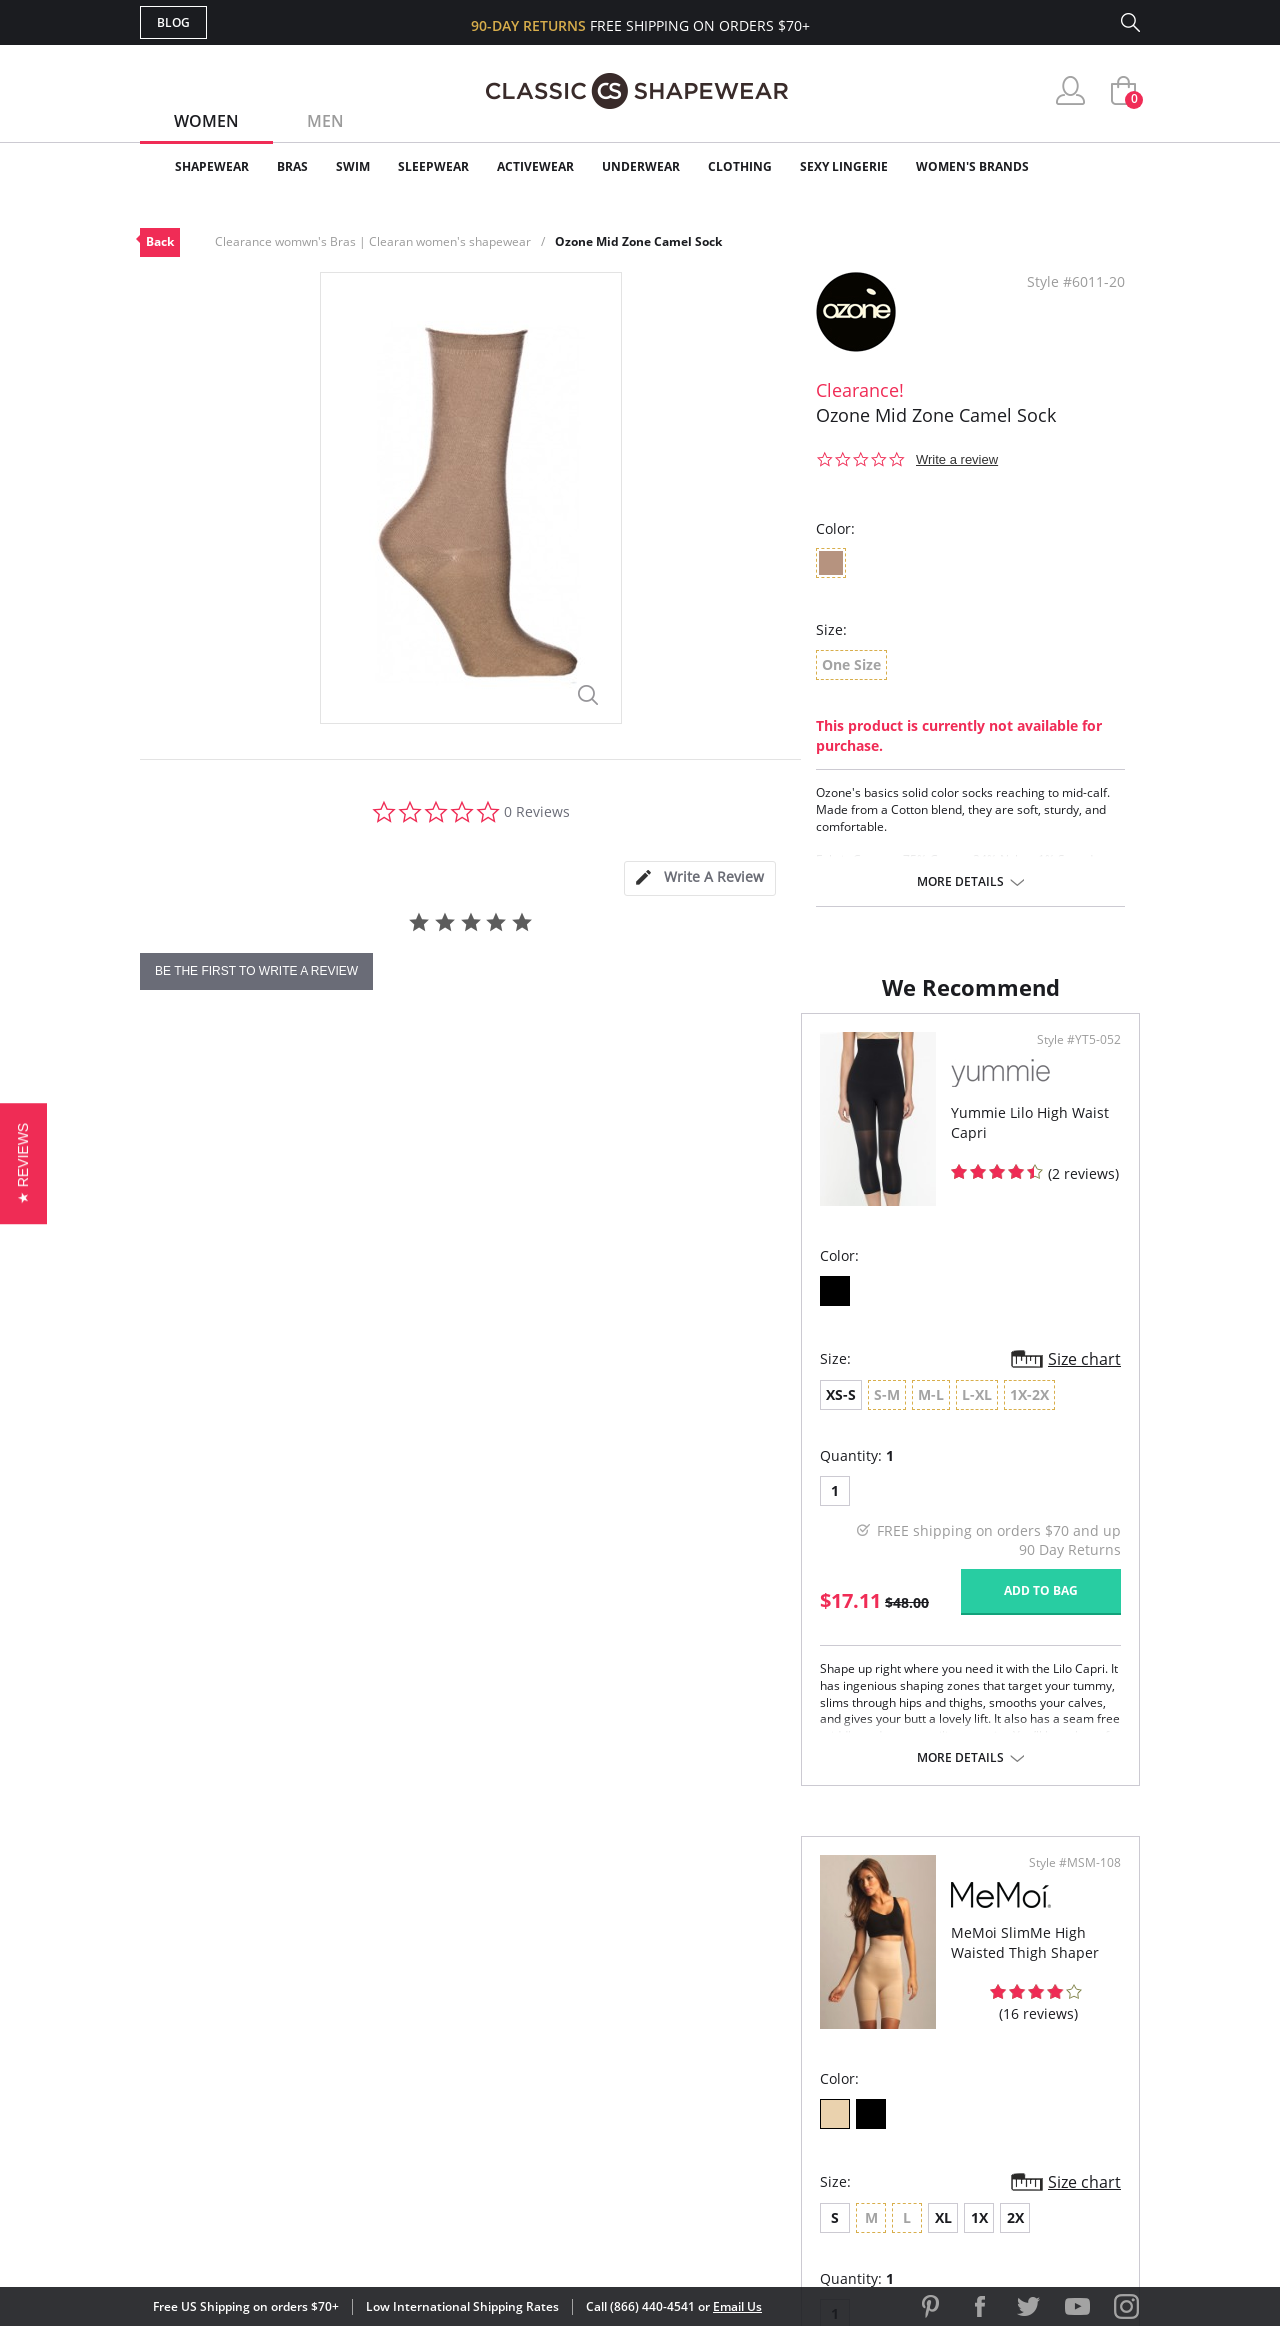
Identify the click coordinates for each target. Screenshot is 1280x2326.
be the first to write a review (256, 971)
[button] (23, 1162)
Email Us (737, 2306)
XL (785, 1437)
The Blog (773, 2061)
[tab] (700, 878)
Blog (173, 22)
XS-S (180, 1437)
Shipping (509, 2061)
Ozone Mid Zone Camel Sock (638, 241)
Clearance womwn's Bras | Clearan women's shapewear (373, 241)
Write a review (957, 459)
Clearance (1097, 166)
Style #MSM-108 (1068, 1083)
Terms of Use (296, 2235)
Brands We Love (799, 2029)
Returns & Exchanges (559, 2093)
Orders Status (533, 2029)
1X (821, 1437)
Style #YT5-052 (569, 1083)
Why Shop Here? (798, 1964)
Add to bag (531, 1633)
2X (857, 1437)
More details (960, 882)
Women (206, 121)
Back (160, 241)
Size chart (574, 1402)
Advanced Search (543, 1964)
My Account (524, 1996)
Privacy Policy (793, 2093)
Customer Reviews (809, 1996)
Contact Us (521, 2126)
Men (325, 121)
